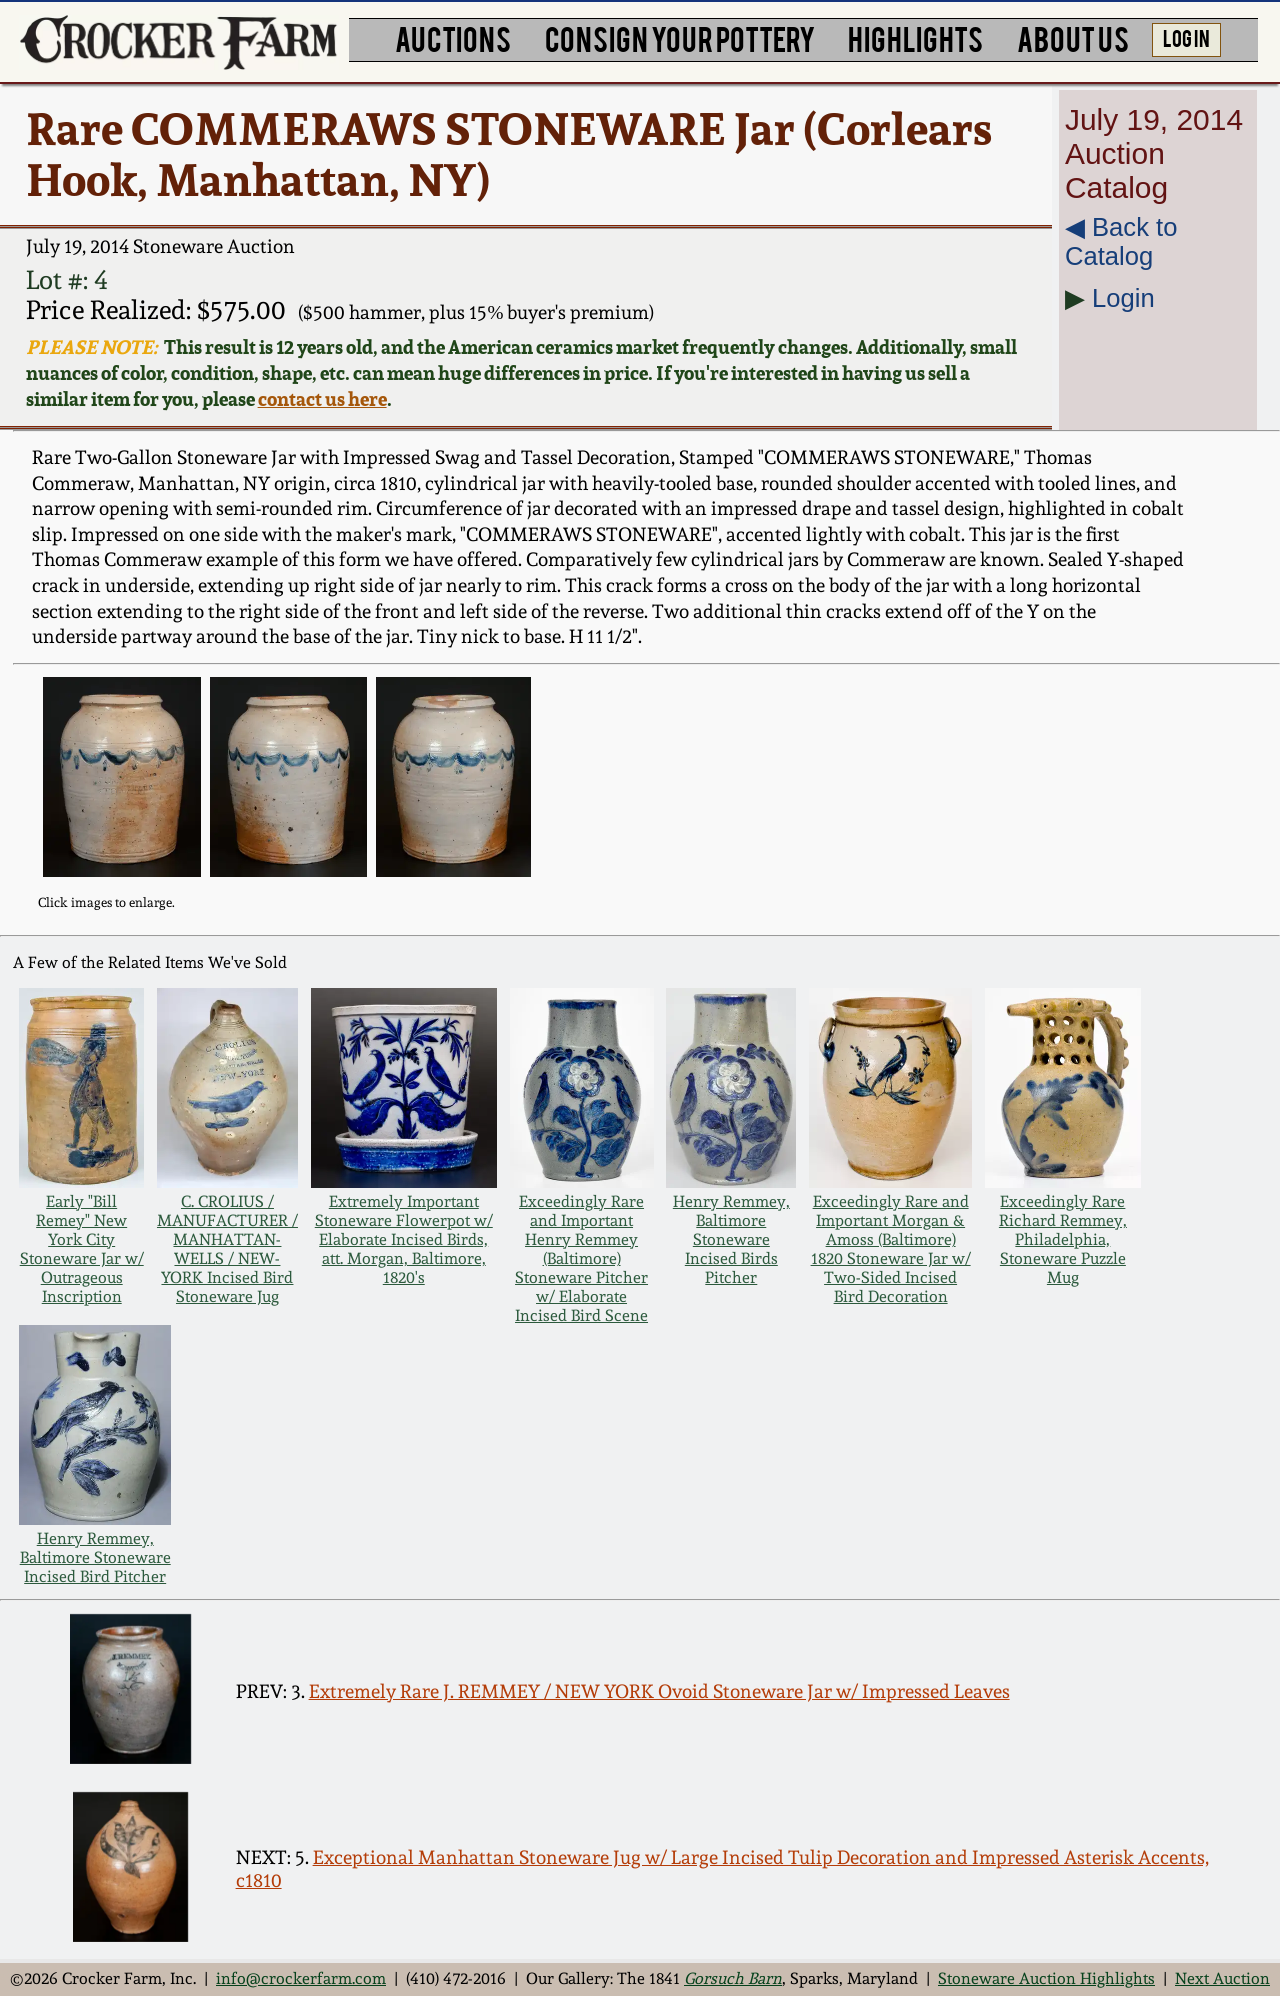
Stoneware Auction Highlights (1046, 1978)
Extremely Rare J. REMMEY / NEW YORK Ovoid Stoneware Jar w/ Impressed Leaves (659, 1691)
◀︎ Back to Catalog (1121, 241)
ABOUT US (1073, 37)
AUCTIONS (453, 37)
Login (1123, 298)
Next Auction (1222, 1978)
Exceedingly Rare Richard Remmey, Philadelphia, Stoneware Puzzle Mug (1063, 1239)
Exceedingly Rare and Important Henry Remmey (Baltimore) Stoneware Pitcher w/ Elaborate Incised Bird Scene (581, 1258)
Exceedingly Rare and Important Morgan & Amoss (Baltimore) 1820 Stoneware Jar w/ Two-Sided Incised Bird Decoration (891, 1249)
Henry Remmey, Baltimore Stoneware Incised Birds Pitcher (731, 1239)
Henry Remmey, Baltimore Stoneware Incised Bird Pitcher (95, 1557)
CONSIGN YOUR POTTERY (680, 37)
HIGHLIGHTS (915, 37)
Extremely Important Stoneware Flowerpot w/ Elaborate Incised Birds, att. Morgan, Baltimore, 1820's (404, 1239)
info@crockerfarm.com (301, 1978)
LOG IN (1186, 37)
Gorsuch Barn (733, 1978)
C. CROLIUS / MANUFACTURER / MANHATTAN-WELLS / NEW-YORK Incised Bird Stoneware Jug (227, 1249)
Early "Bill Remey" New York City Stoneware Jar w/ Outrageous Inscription (82, 1249)
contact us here (322, 399)
